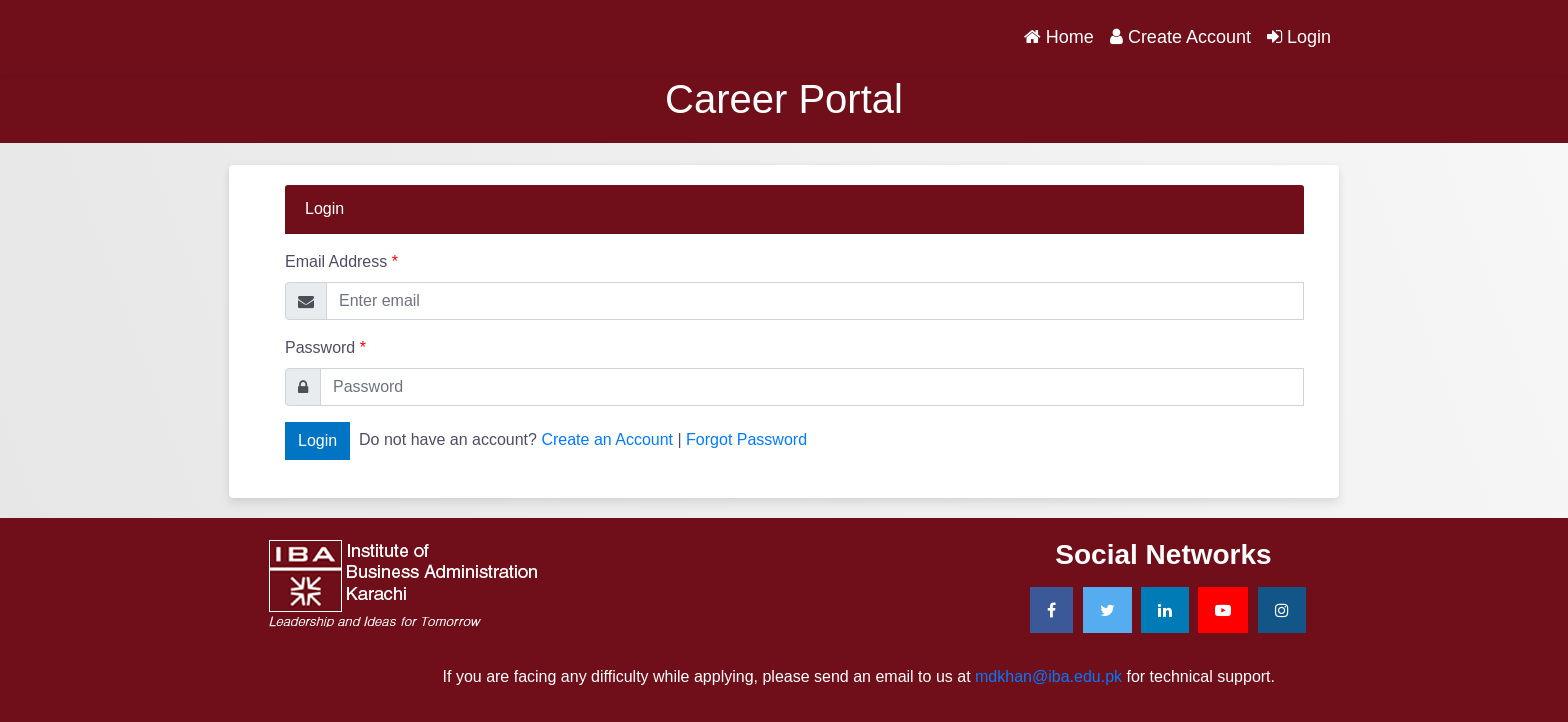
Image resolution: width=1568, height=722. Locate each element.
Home (1063, 35)
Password (325, 347)
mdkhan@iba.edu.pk (1048, 676)
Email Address (341, 261)
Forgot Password (746, 439)
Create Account (1180, 37)
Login (1299, 37)
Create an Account (607, 439)
